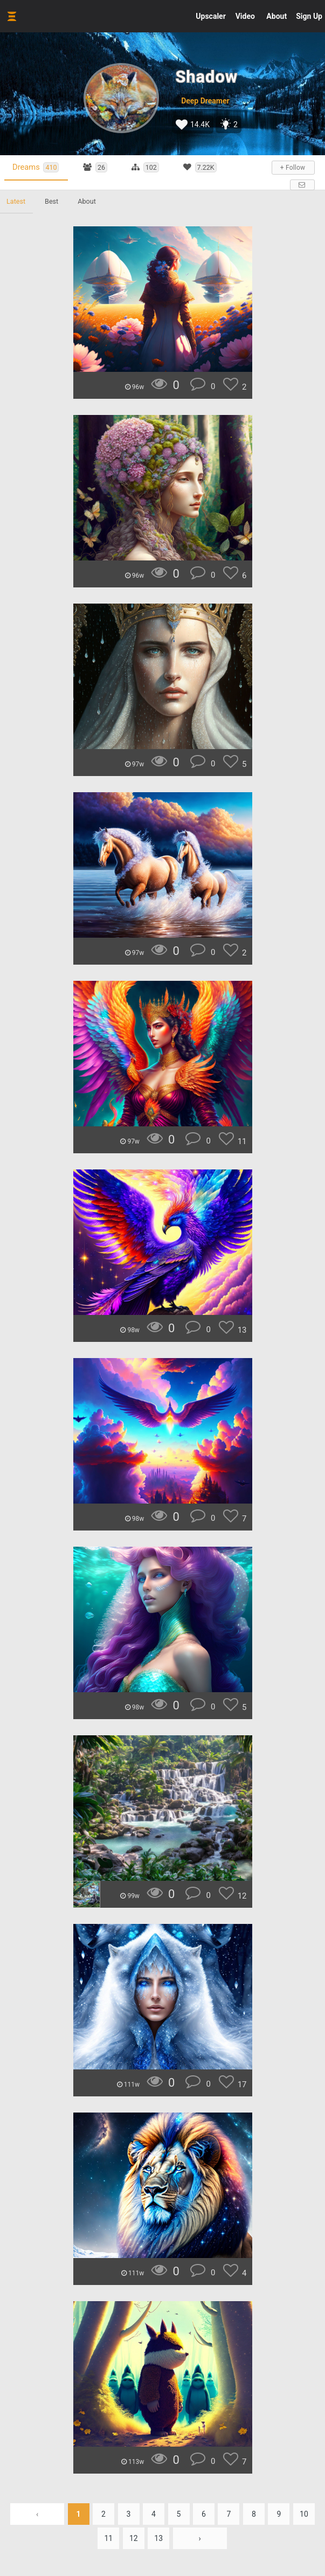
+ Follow (292, 167)
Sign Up (309, 16)
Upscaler (210, 16)
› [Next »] (200, 2538)
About (276, 16)
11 (108, 2538)
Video (245, 16)
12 (133, 2538)
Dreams (35, 167)
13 (158, 2538)
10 (304, 2514)
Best (51, 201)
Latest (15, 201)
